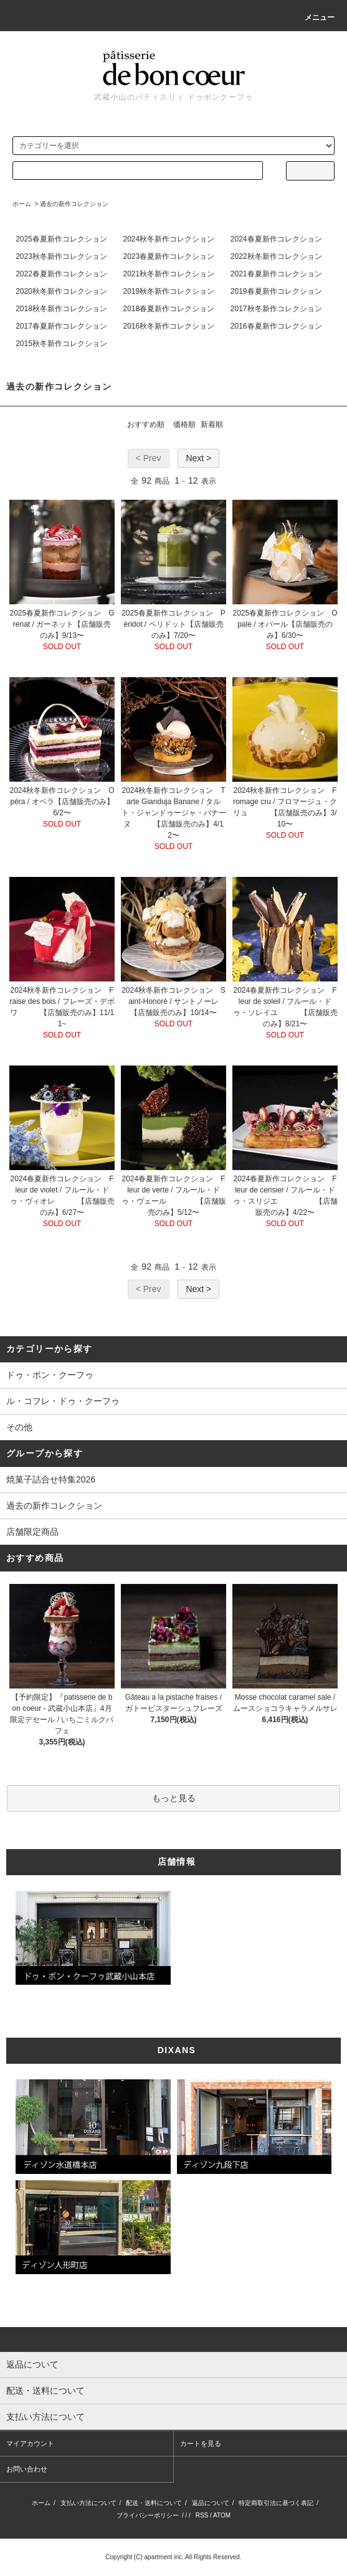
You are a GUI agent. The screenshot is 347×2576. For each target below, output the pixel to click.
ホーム (21, 203)
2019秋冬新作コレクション (168, 291)
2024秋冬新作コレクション (168, 239)
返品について (210, 2502)
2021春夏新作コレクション (276, 273)
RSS (202, 2515)
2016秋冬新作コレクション (168, 326)
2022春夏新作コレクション (61, 273)
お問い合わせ (26, 2469)
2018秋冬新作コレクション (61, 308)
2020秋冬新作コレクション (61, 291)
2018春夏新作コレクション (168, 308)
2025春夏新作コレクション (61, 239)
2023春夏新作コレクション (168, 256)
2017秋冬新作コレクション (276, 308)
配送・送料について (154, 2502)
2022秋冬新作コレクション (276, 256)
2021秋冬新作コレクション (168, 273)
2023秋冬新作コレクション (61, 256)
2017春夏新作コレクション (61, 326)
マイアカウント (30, 2443)
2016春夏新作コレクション (276, 326)
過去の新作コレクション (74, 203)
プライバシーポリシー (147, 2515)
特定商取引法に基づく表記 (276, 2502)
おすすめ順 (145, 424)
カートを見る (200, 2443)
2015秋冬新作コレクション (61, 343)
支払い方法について (88, 2502)
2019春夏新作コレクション (276, 291)
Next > (198, 458)
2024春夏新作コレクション (276, 239)
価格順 (184, 424)
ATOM (222, 2515)
